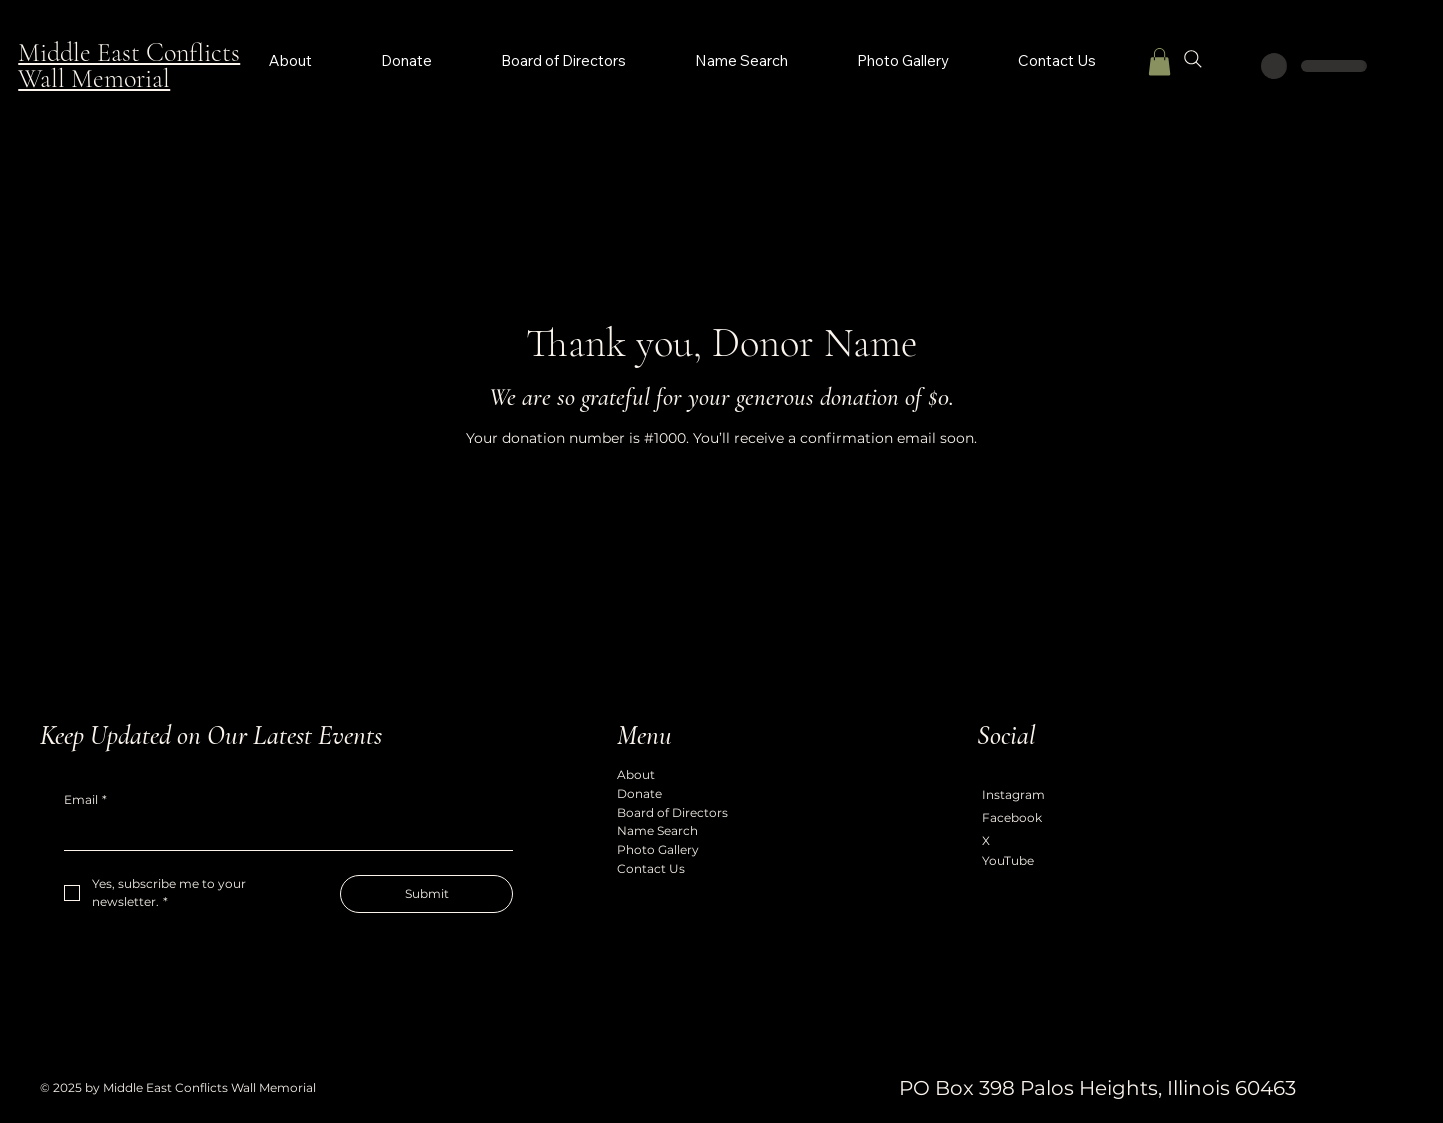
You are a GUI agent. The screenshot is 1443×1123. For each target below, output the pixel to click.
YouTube (1008, 860)
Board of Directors (672, 812)
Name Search (657, 830)
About (636, 774)
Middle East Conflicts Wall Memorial (129, 65)
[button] (1159, 61)
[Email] (282, 833)
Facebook (1012, 817)
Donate (639, 793)
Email (85, 800)
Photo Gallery (658, 849)
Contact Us (651, 868)
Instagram (1013, 794)
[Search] (1193, 59)
